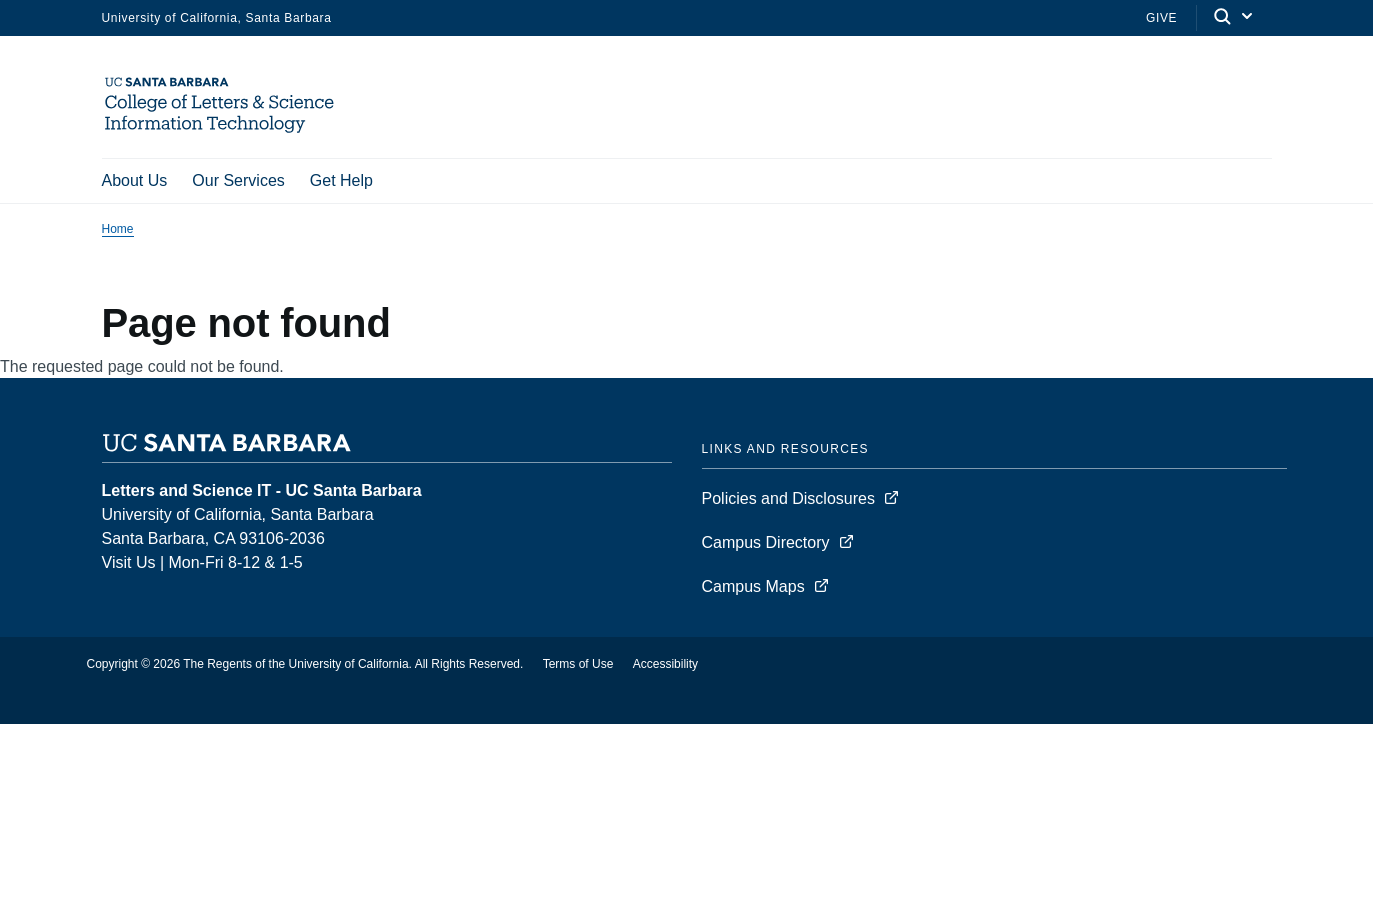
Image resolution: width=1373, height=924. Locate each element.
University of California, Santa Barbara (217, 18)
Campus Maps (753, 588)
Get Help (341, 180)
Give (1161, 18)
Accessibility (665, 666)
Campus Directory (766, 544)
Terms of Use (578, 666)
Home (118, 231)
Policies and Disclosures (788, 500)
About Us (135, 180)
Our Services (238, 180)
